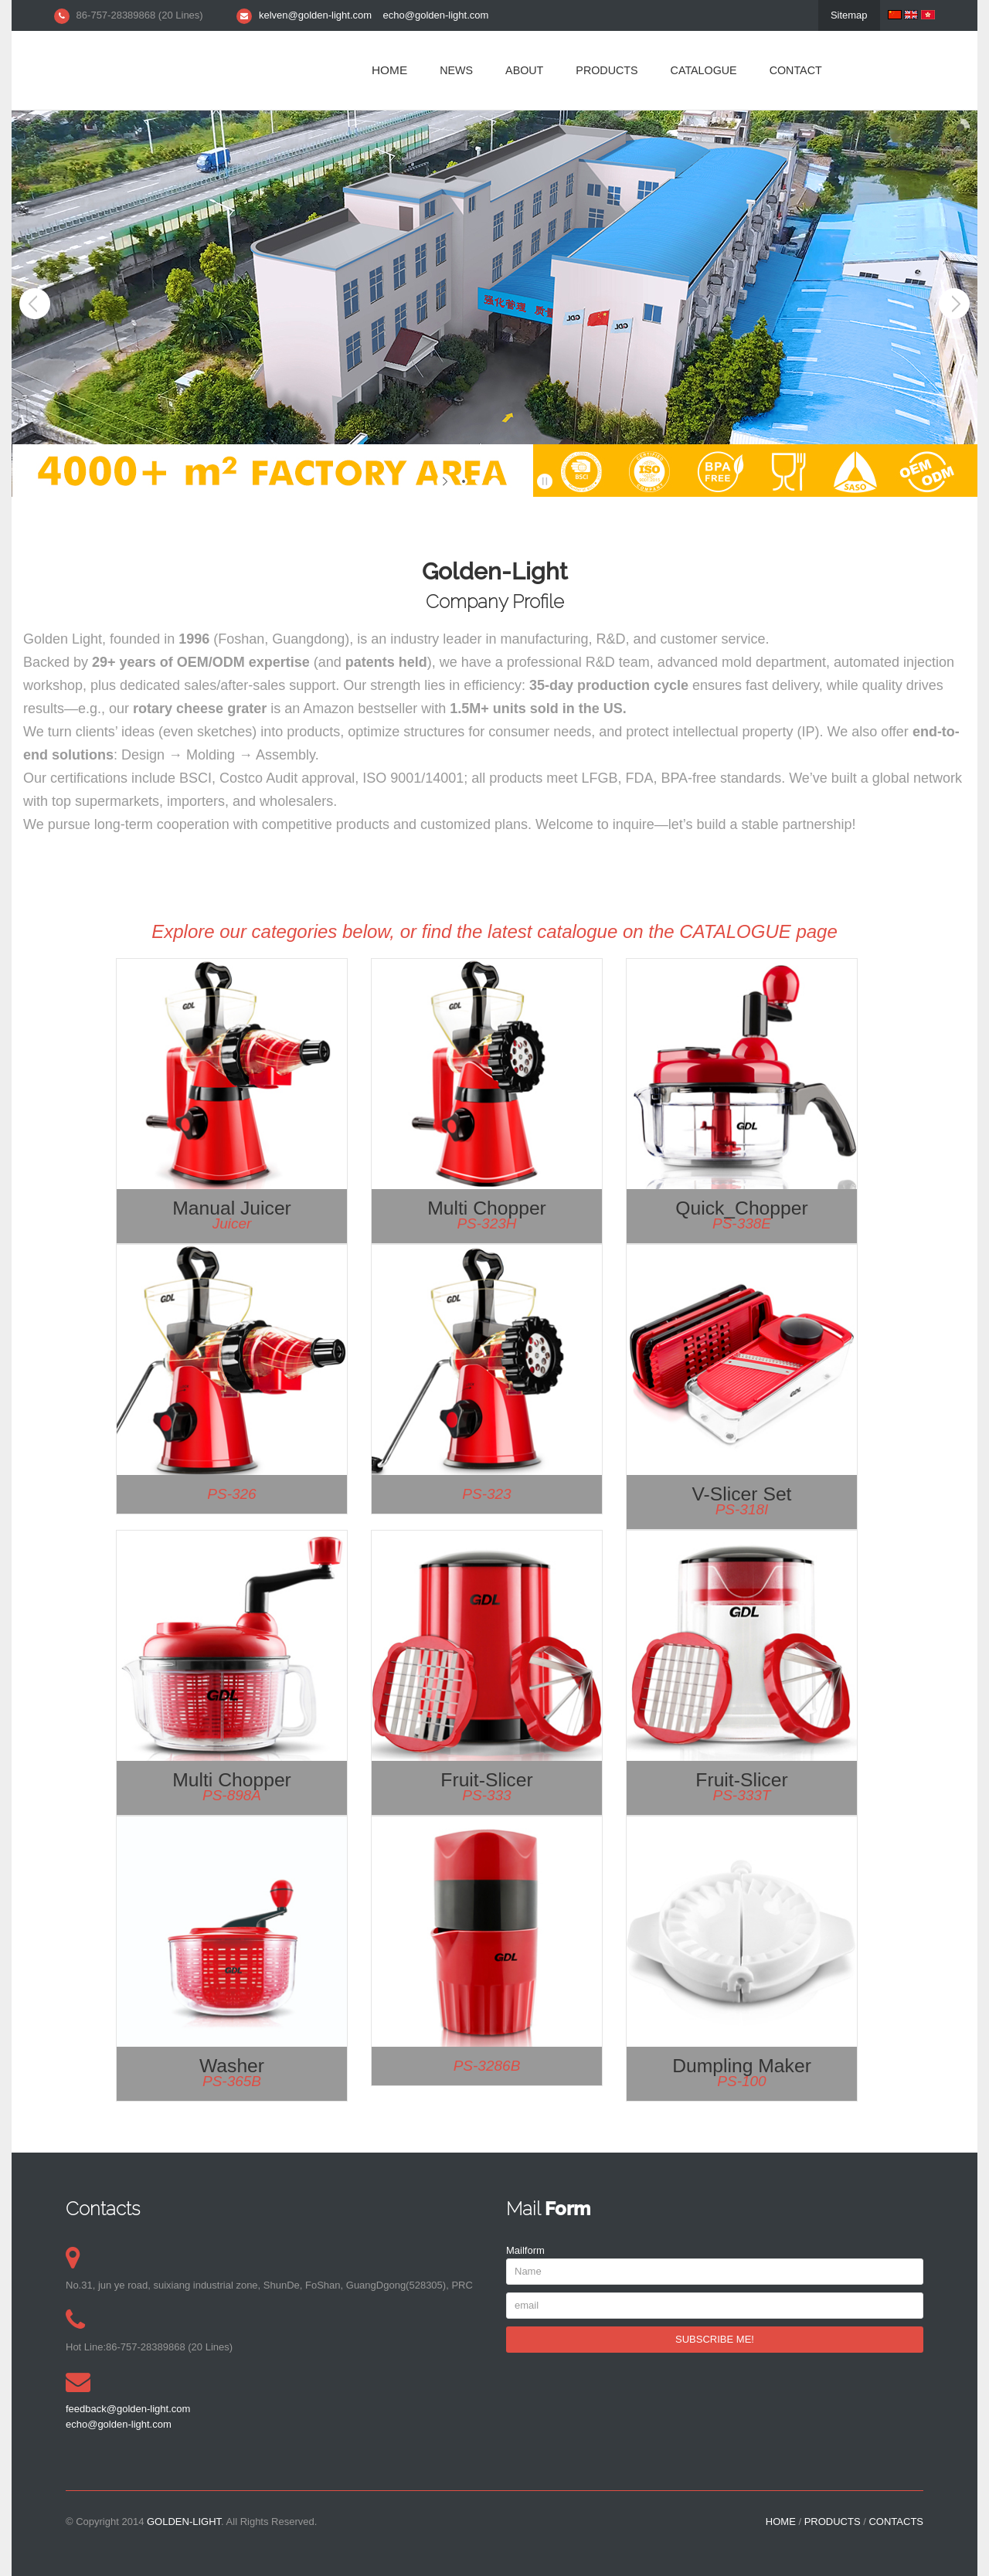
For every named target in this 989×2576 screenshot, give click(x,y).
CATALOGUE (704, 70)
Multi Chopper (486, 1208)
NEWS (456, 70)
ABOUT (524, 70)
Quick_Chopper (741, 1208)
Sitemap (849, 15)
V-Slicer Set (742, 1493)
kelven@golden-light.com (315, 15)
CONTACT (796, 70)
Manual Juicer (231, 1208)
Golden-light (184, 2521)
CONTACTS (895, 2521)
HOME (389, 69)
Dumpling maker (741, 2065)
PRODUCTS (606, 70)
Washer (231, 2065)
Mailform (525, 2250)
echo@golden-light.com (436, 15)
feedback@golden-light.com (128, 2409)
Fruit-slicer (486, 1779)
